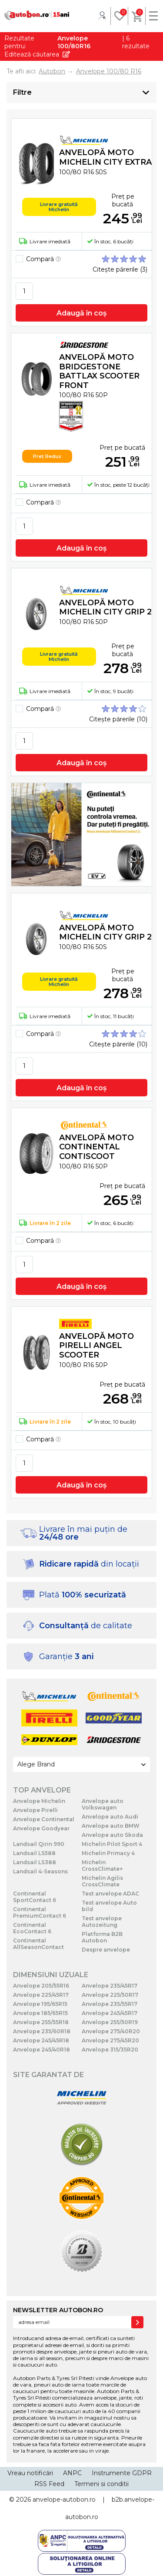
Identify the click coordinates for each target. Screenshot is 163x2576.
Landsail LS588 (34, 1853)
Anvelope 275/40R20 (111, 2031)
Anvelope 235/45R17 (109, 1985)
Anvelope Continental (43, 1819)
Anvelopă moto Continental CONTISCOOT (96, 1147)
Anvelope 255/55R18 (41, 2022)
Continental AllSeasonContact (38, 1943)
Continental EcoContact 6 (32, 1928)
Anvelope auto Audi (110, 1816)
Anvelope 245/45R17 (109, 2013)
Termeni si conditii (101, 2484)
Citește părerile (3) (120, 269)
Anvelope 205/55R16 (41, 1985)
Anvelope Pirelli (35, 1810)
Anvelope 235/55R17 (109, 2004)
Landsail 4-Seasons (40, 1871)
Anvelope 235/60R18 (41, 2031)
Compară (43, 259)
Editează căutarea (31, 54)
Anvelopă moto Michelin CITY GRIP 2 (105, 607)
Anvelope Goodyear (41, 1828)
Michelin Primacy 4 (108, 1853)
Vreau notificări (30, 2473)
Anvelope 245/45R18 (41, 2040)
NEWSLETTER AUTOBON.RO (58, 2310)
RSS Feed (49, 2484)
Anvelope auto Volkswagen (102, 1804)
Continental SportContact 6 (34, 1896)
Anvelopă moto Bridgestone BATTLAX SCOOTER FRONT (99, 371)
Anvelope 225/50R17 (110, 1995)
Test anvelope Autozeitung (102, 1921)
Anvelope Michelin (39, 1801)
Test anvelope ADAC (110, 1893)
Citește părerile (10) (118, 719)
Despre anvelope (106, 1949)
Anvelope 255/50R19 (110, 2022)
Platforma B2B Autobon (102, 1937)
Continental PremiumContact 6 (39, 1912)
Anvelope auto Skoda (112, 1835)
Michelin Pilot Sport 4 (112, 1844)
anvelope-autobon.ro (64, 2499)
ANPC (72, 2473)
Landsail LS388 (34, 1862)
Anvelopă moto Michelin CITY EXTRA (105, 157)
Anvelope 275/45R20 (110, 2040)
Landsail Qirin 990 (38, 1844)
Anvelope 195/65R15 (40, 2004)
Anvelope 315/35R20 (110, 2049)
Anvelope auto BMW (111, 1825)
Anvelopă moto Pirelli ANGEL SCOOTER (96, 1345)
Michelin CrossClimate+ (102, 1865)
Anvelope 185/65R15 (40, 2013)
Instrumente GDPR (122, 2473)
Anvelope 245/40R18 (41, 2049)
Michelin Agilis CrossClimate (102, 1881)
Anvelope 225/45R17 (41, 1995)
